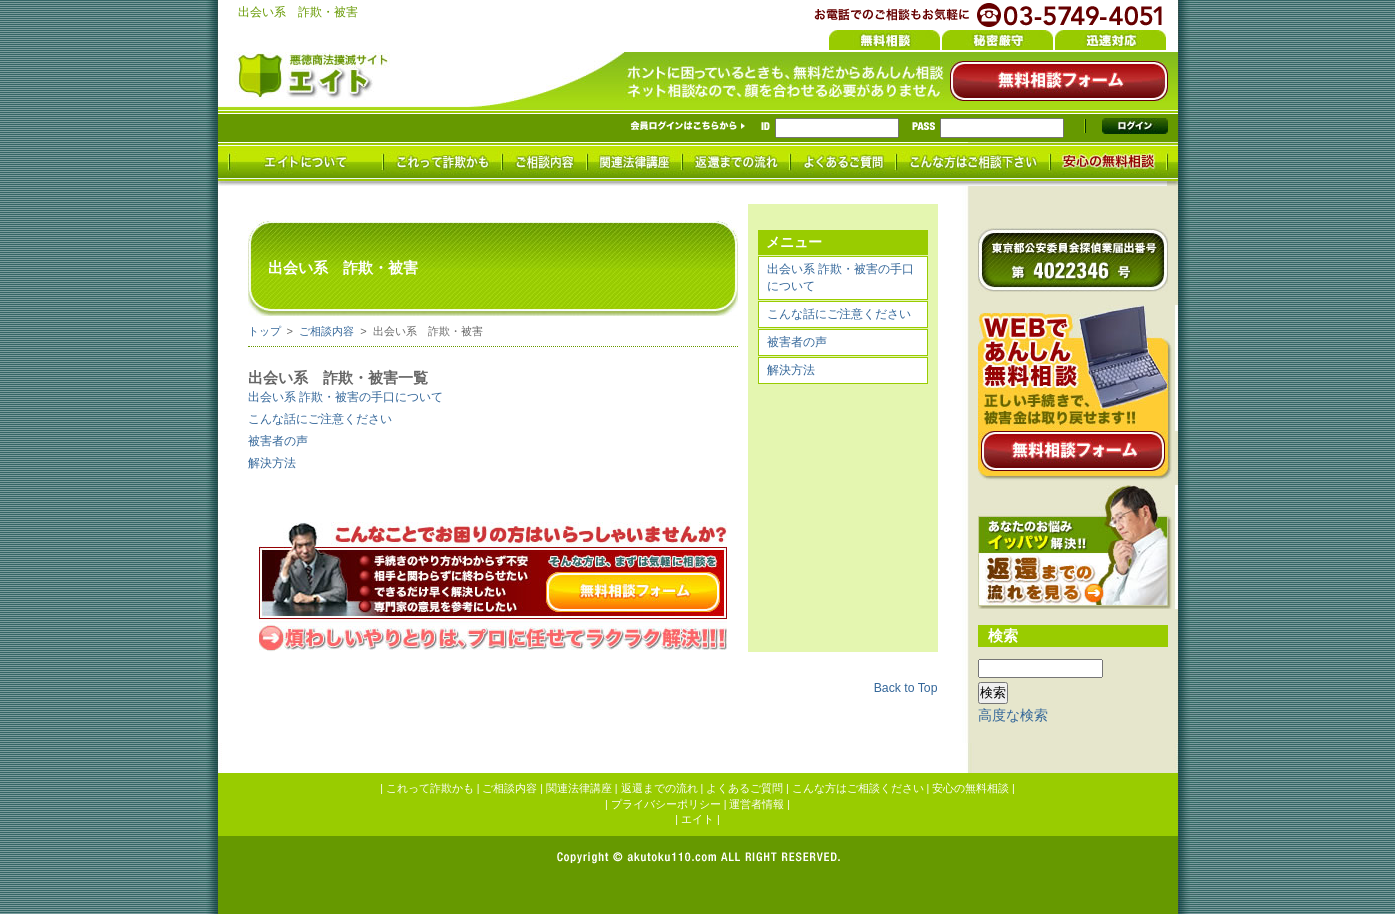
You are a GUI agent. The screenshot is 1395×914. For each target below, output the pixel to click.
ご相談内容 (326, 331)
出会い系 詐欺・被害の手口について (840, 277)
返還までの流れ (659, 788)
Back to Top (906, 688)
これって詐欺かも (430, 788)
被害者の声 (797, 342)
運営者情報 (756, 804)
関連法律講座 (579, 788)
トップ (264, 331)
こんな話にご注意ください (839, 314)
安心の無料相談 (970, 788)
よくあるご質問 (744, 788)
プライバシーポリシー (666, 804)
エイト (697, 819)
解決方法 (791, 370)
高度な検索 (1013, 715)
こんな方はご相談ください (858, 788)
